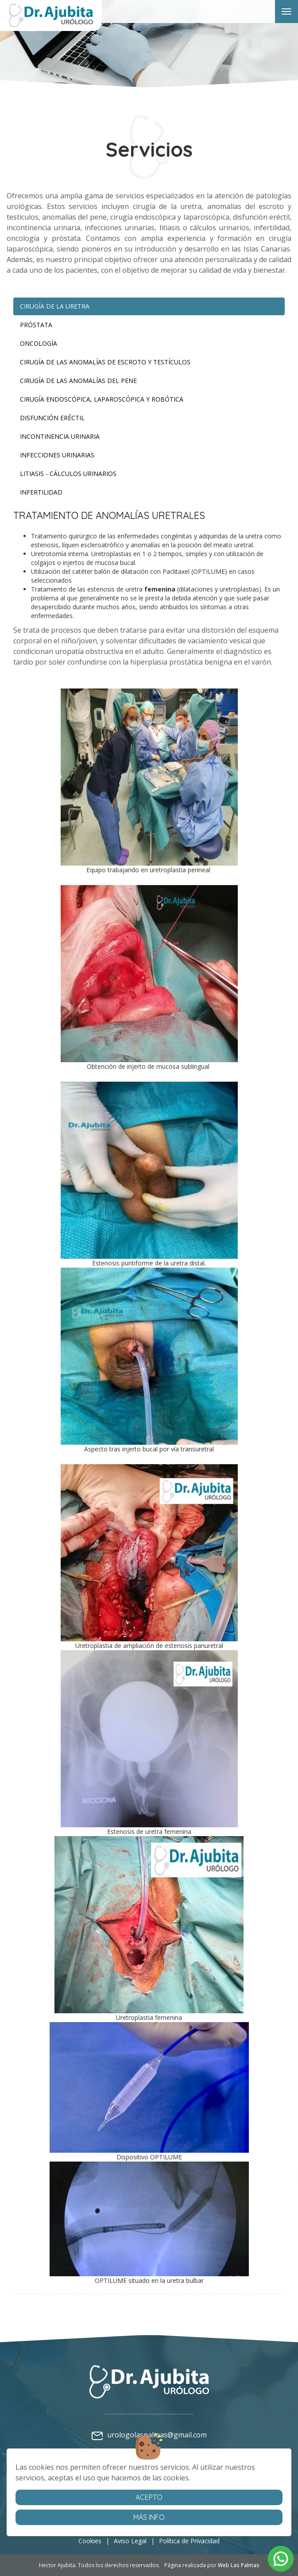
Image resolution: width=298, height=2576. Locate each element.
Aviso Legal (130, 2541)
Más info (149, 2517)
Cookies (89, 2541)
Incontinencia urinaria (60, 436)
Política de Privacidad (189, 2541)
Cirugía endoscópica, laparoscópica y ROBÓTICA (101, 399)
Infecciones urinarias (57, 455)
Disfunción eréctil (52, 418)
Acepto (149, 2497)
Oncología (38, 343)
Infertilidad (41, 492)
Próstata (36, 325)
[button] (281, 2559)
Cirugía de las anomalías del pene (78, 380)
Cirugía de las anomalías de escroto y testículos (105, 362)
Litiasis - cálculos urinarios (68, 473)
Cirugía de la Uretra (54, 306)
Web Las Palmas (238, 2565)
